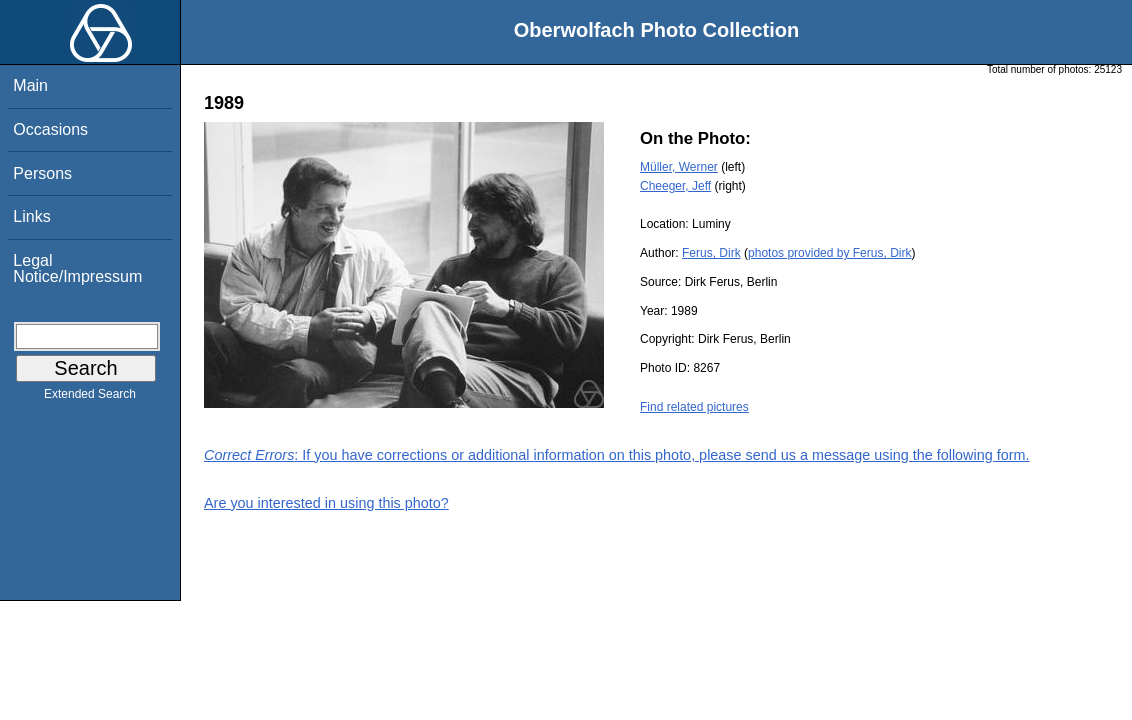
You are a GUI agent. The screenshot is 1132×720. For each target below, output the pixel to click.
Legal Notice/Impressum (77, 268)
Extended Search (90, 398)
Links (31, 216)
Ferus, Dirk (711, 253)
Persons (42, 173)
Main (30, 85)
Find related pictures (694, 407)
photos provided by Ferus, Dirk (829, 253)
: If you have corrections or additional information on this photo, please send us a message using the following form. (617, 455)
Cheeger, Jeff (675, 186)
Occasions (50, 129)
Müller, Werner (679, 167)
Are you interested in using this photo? (326, 503)
